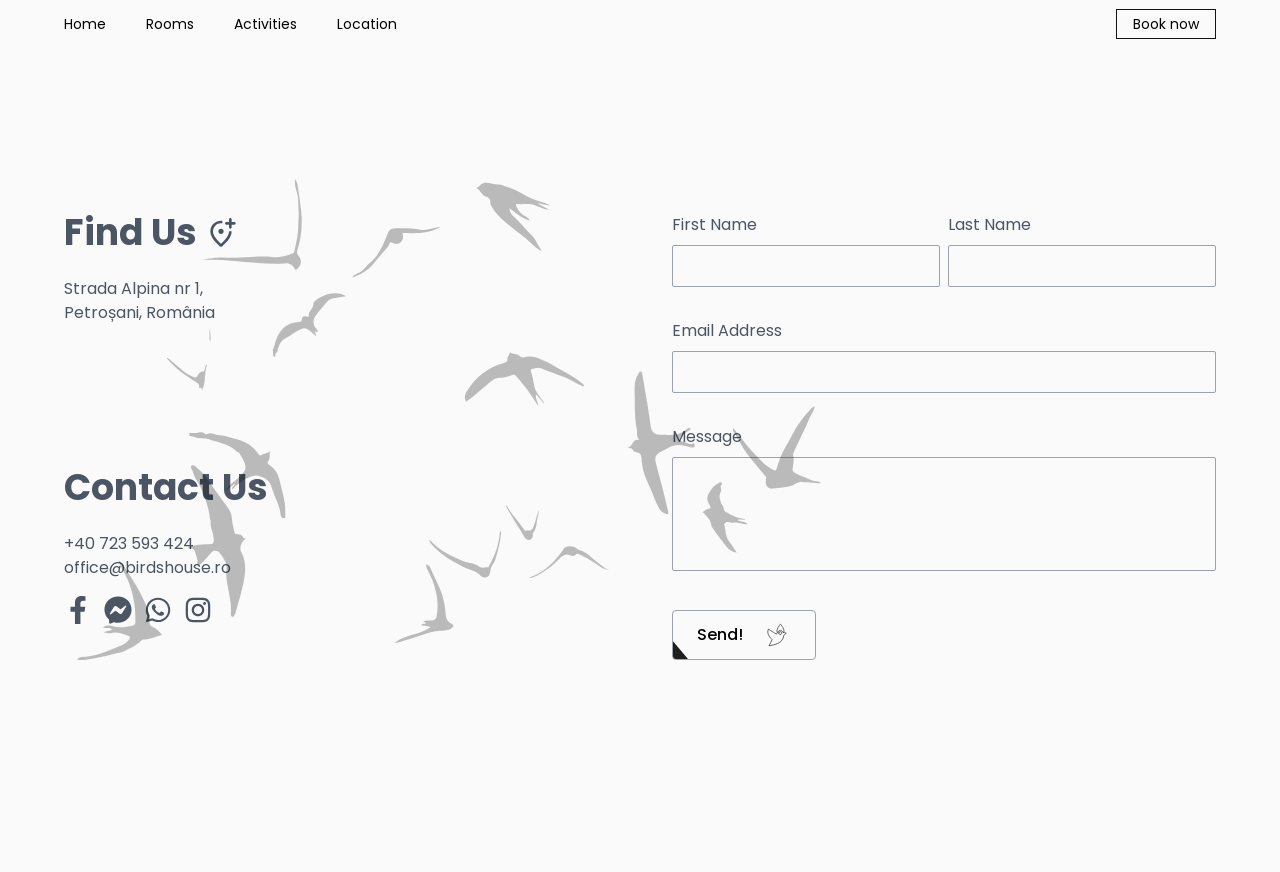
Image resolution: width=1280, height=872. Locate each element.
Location (367, 24)
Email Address (727, 330)
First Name (714, 224)
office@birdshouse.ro (147, 567)
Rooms (170, 24)
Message (707, 436)
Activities (265, 24)
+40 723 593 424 (129, 543)
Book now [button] (1166, 24)
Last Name (989, 224)
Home (85, 24)
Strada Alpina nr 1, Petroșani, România (139, 300)
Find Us (150, 232)
